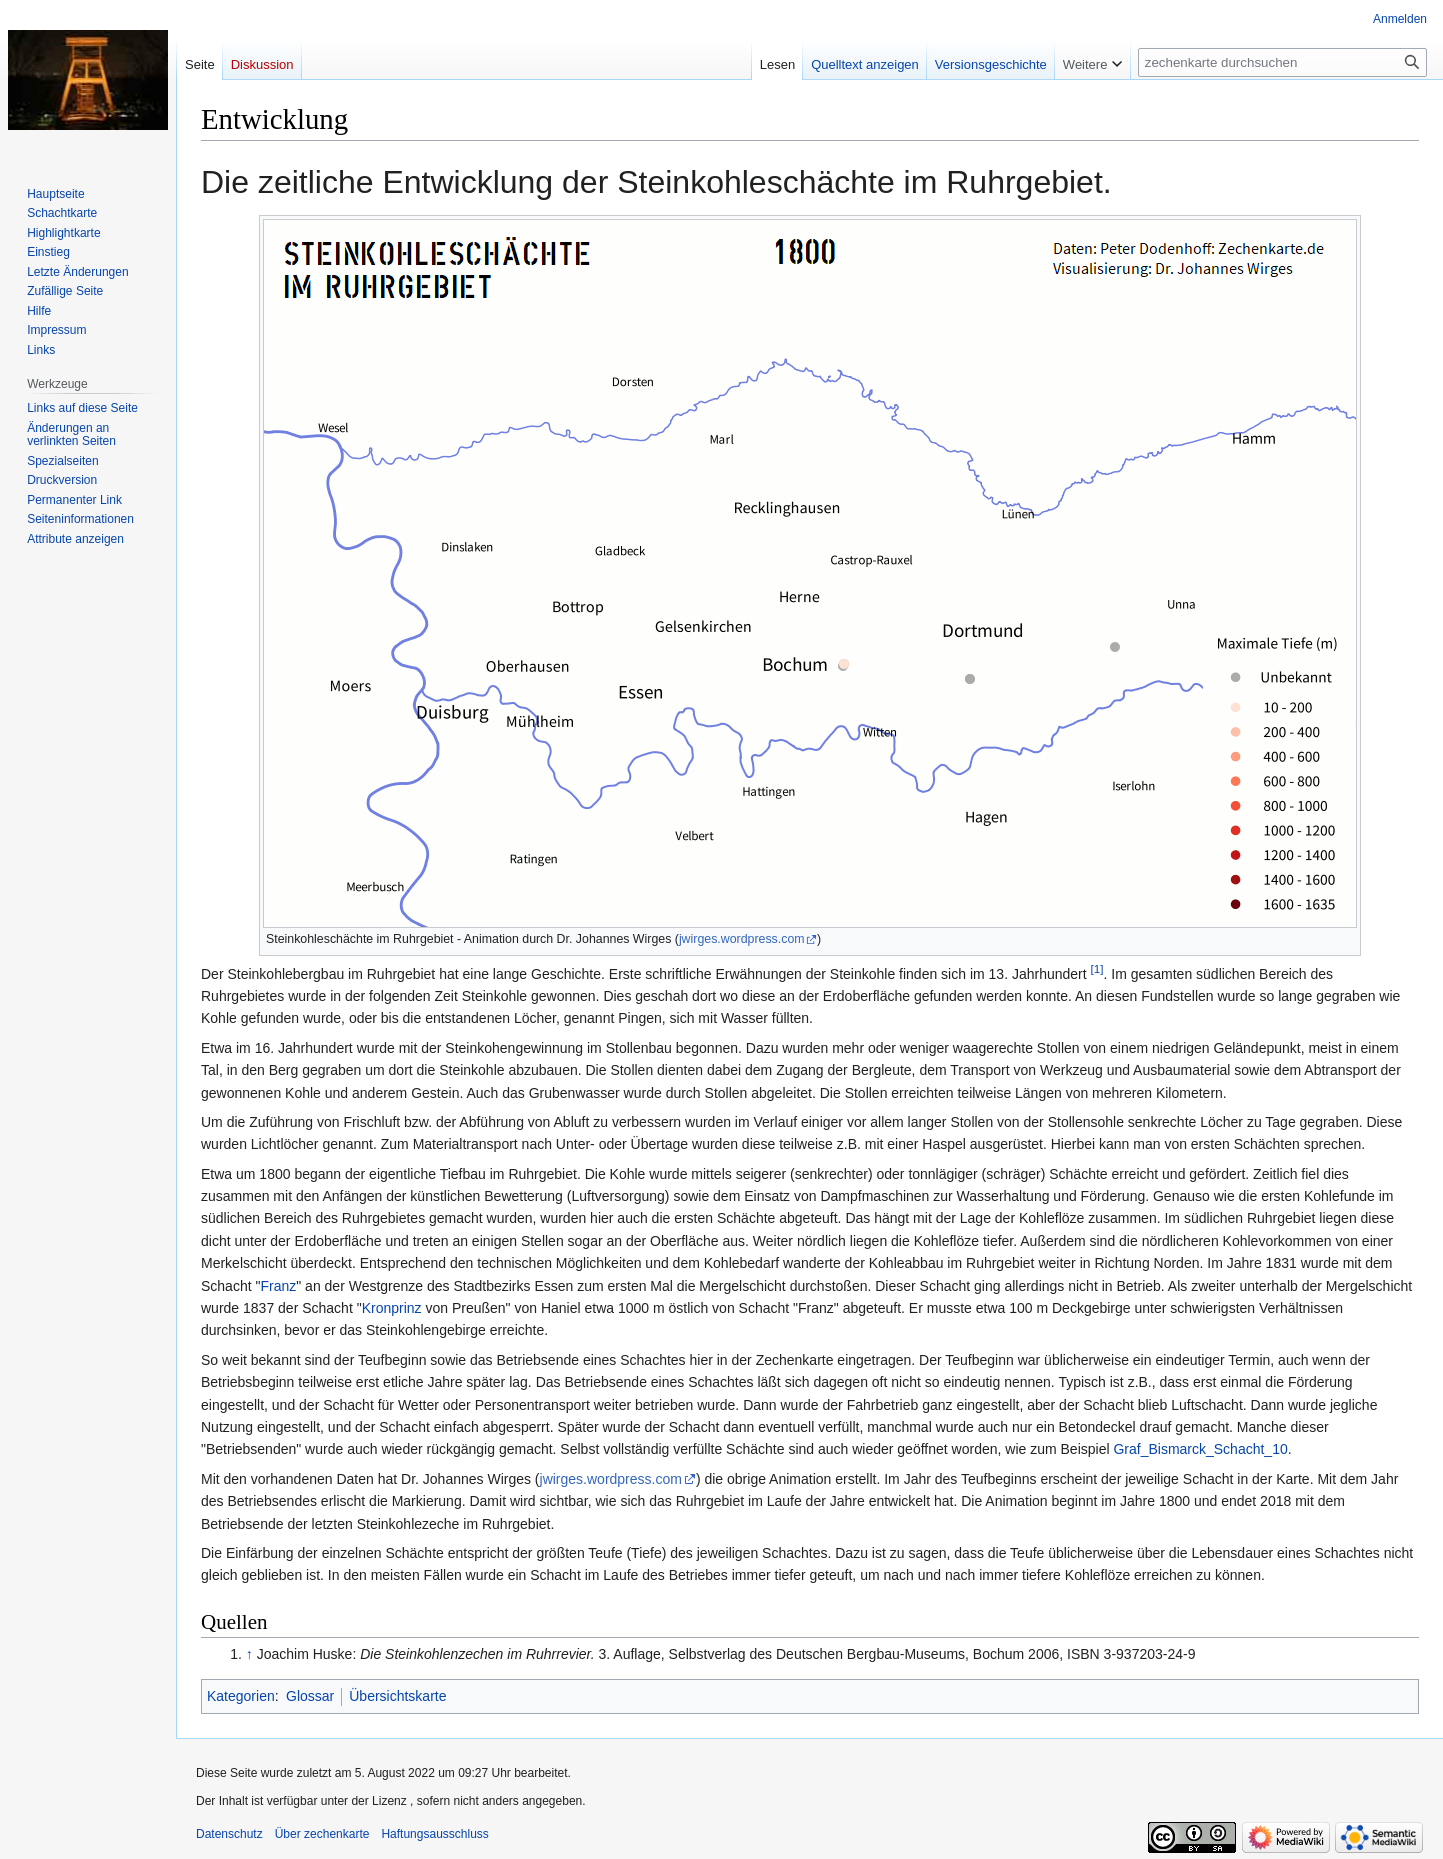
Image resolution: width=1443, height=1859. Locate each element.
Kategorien (241, 1696)
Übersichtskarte (397, 1696)
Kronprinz (392, 1308)
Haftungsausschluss (434, 1834)
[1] (1097, 968)
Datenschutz (229, 1834)
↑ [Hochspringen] (249, 1654)
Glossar (310, 1696)
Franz (278, 1286)
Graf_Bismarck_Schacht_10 (1200, 1449)
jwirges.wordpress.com (742, 939)
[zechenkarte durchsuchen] (1282, 62)
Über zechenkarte (322, 1834)
